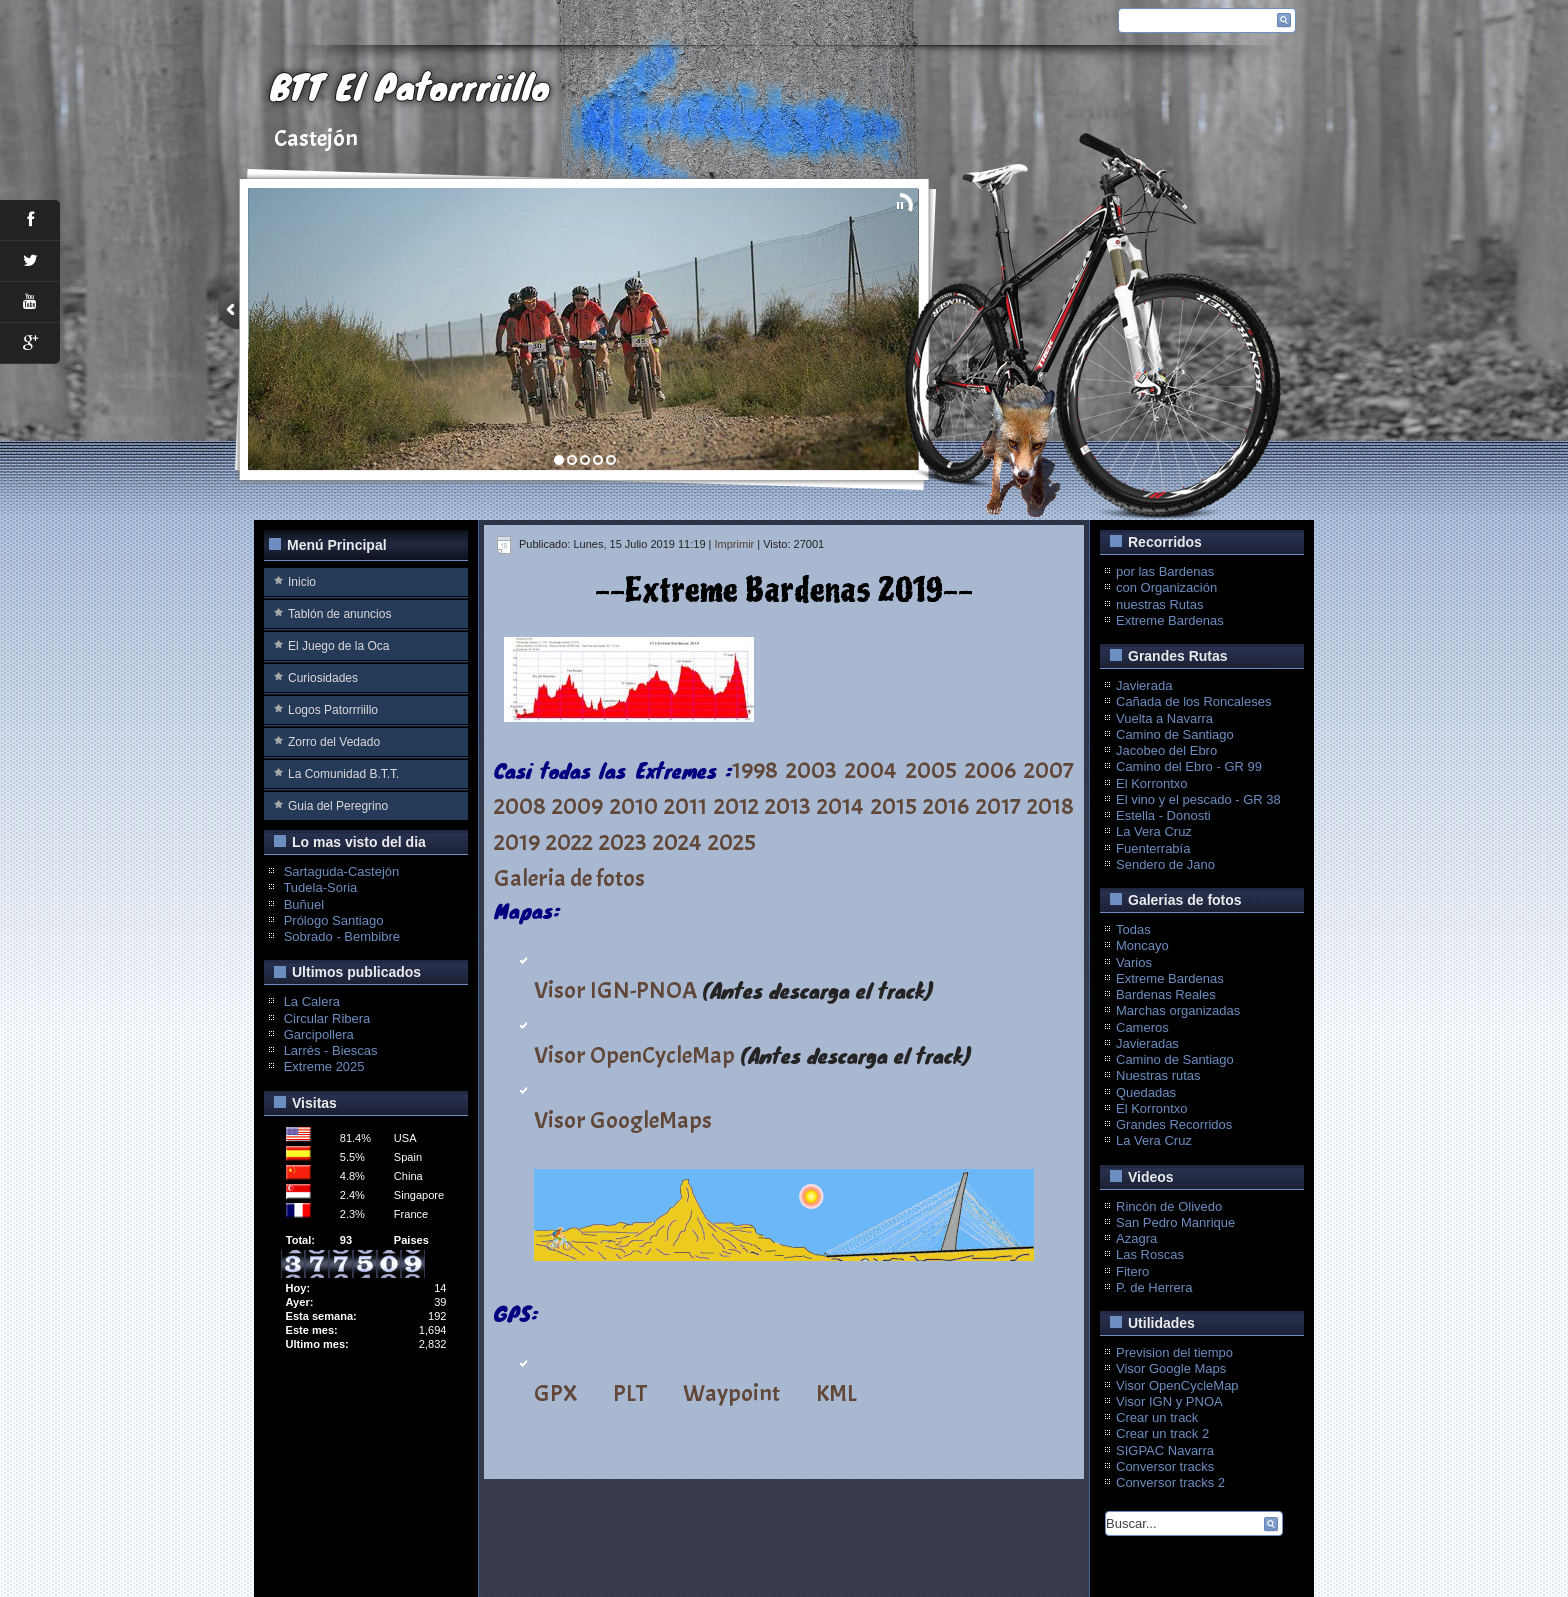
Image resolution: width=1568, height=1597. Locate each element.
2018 (1050, 806)
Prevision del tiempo (1174, 1352)
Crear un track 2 (1162, 1433)
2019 (517, 842)
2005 (931, 770)
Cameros (1142, 1027)
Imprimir (735, 544)
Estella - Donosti (1163, 815)
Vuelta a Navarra (1164, 718)
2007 (1049, 770)
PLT (630, 1393)
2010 (634, 806)
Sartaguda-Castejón (342, 871)
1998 (755, 770)
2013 (788, 806)
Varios (1134, 962)
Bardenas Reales (1166, 994)
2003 (811, 770)
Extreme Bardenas (1170, 620)
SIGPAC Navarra (1165, 1450)
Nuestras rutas (1158, 1075)
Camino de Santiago (1175, 734)
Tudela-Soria (320, 887)
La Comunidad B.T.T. (343, 774)
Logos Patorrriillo (333, 710)
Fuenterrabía (1153, 848)
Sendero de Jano (1165, 864)
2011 (685, 806)
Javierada (1144, 685)
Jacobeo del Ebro (1166, 750)
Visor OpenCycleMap (634, 1055)
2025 (732, 842)
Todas (1133, 929)
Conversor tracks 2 (1170, 1482)
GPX (555, 1393)
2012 (736, 806)
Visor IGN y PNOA (1169, 1401)
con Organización (1166, 587)
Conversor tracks (1165, 1466)
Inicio (302, 582)
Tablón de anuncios (339, 614)
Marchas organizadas (1178, 1010)
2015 (894, 806)
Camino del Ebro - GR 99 (1189, 766)
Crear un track (1157, 1417)
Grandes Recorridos (1174, 1124)
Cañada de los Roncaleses (1193, 701)
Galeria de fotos (569, 878)
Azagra (1136, 1238)
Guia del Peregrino (338, 806)
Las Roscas (1150, 1254)
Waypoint (731, 1393)
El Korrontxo (1152, 783)
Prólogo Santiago (334, 920)
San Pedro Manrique (1175, 1222)
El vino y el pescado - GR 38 (1198, 799)
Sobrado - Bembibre (342, 936)
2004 (871, 770)
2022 (569, 842)
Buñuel (304, 904)
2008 (520, 806)
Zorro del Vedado (334, 742)
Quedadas (1146, 1092)
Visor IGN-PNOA (615, 990)
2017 (998, 806)
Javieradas (1147, 1043)
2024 (677, 842)
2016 (946, 806)
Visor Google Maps (1171, 1368)
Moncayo (1142, 945)
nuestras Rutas (1159, 604)
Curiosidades (323, 678)
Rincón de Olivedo (1169, 1206)
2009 (577, 806)
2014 (840, 806)
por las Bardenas (1165, 571)
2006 (990, 770)
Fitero (1132, 1271)
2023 (623, 842)
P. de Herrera (1154, 1287)
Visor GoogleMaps (623, 1120)
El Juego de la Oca (338, 646)
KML (836, 1393)
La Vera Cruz (1154, 831)
